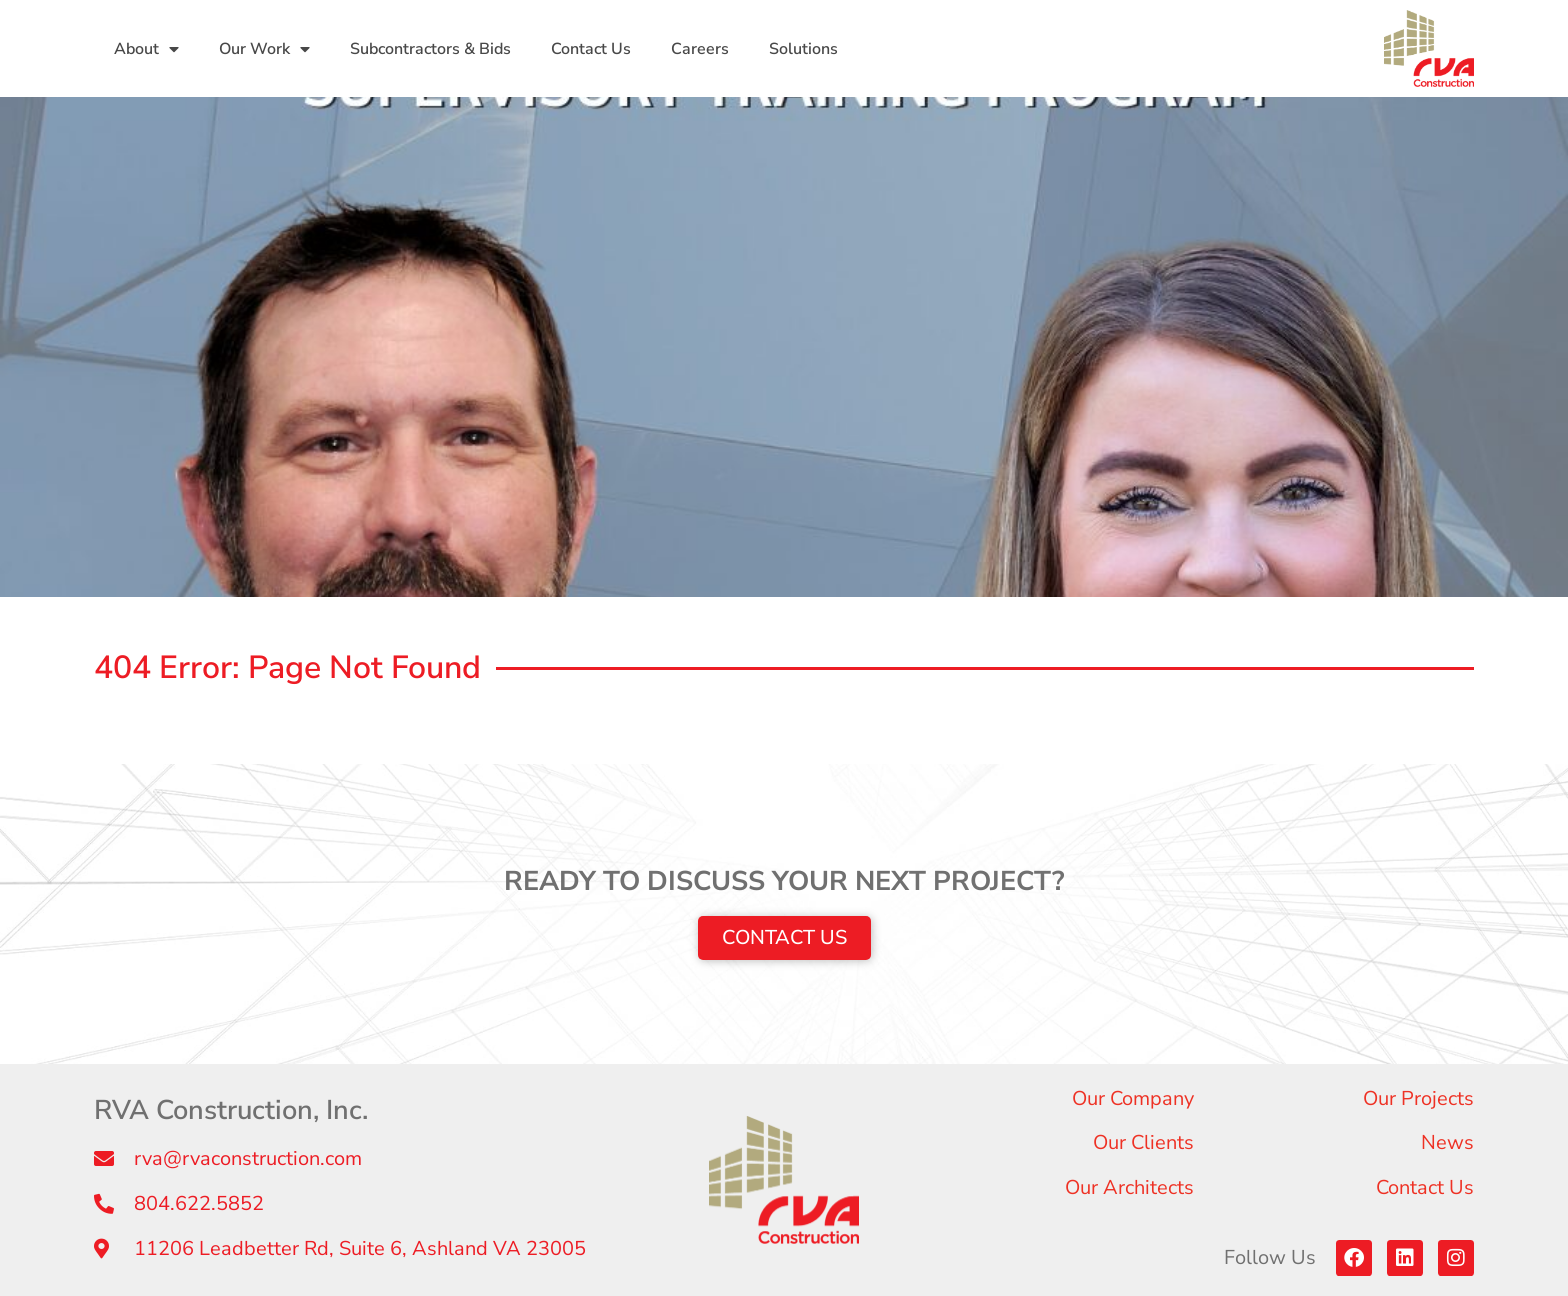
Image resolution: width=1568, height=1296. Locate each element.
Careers (700, 49)
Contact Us (591, 49)
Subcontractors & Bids (430, 49)
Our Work (264, 49)
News (1447, 1142)
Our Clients (1143, 1142)
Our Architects (1129, 1187)
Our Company (1133, 1098)
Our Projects (1418, 1098)
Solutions (803, 49)
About (146, 49)
